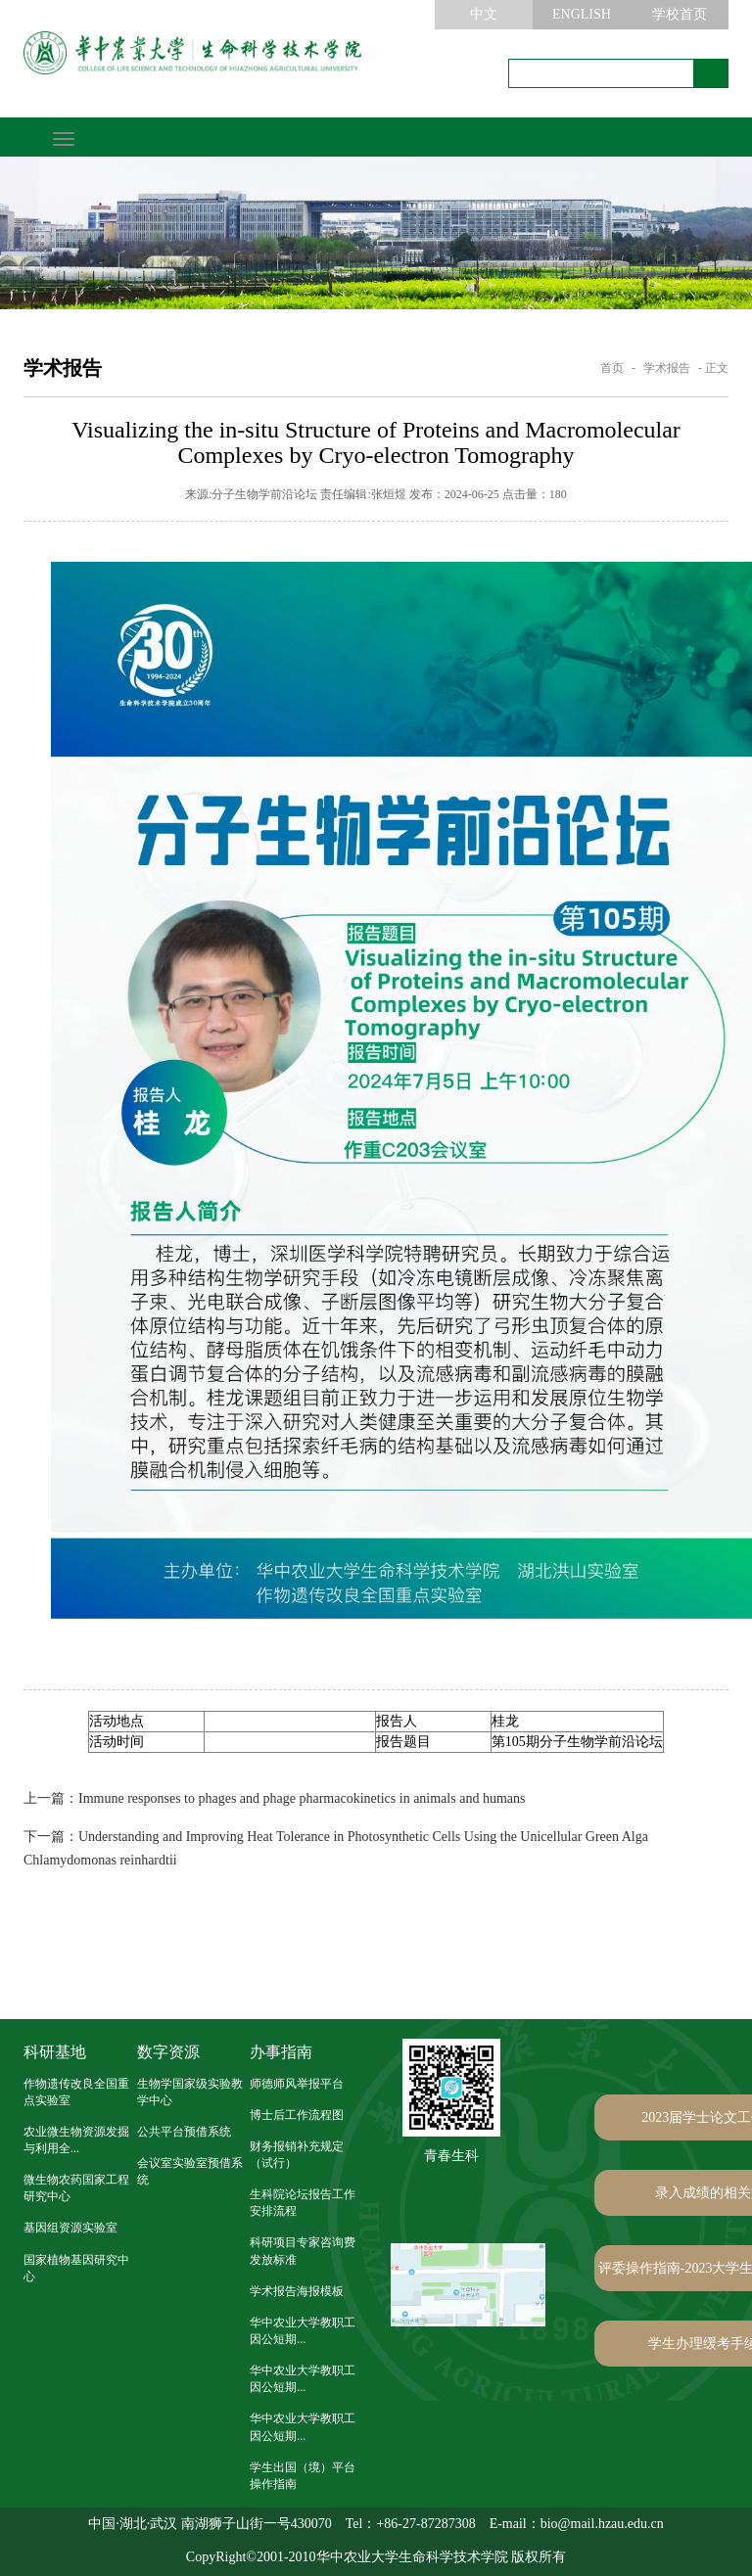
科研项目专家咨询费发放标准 (302, 2250)
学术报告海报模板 (297, 2291)
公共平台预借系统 (184, 2132)
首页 (612, 368)
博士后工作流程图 (297, 2115)
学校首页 (679, 14)
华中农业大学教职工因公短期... (302, 2331)
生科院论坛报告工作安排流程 (302, 2202)
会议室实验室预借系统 (190, 2171)
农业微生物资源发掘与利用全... (76, 2140)
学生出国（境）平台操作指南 (302, 2476)
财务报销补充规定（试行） (297, 2154)
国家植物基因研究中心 (76, 2268)
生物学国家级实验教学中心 (190, 2092)
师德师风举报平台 (297, 2084)
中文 (483, 14)
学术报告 (666, 368)
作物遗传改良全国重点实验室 (76, 2092)
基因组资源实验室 (71, 2227)
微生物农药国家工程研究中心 (76, 2188)
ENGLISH (581, 14)
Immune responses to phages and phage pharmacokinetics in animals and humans (274, 1798)
